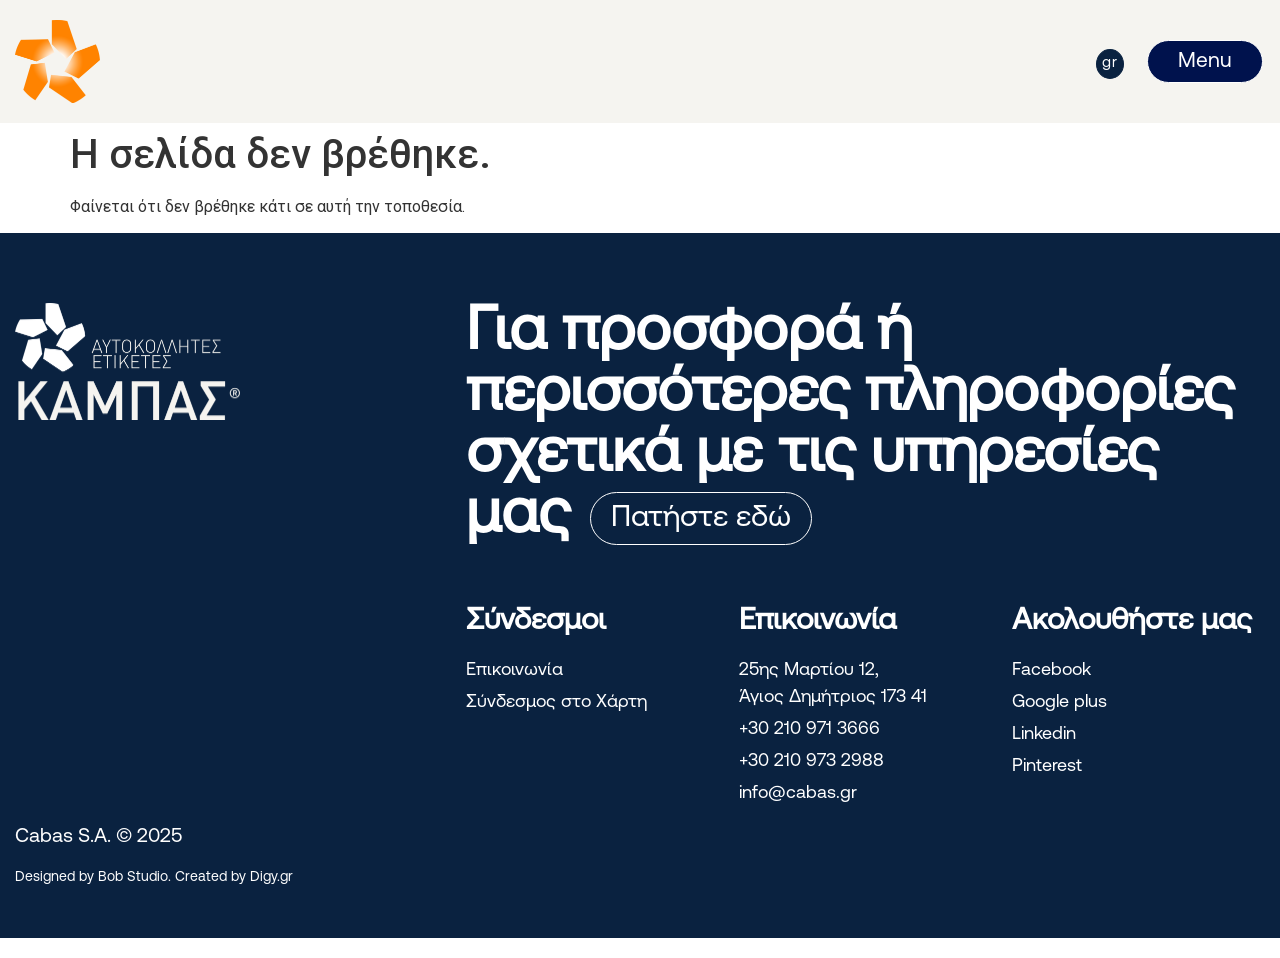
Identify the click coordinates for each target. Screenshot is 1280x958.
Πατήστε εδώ (701, 518)
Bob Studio (133, 877)
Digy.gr (271, 877)
